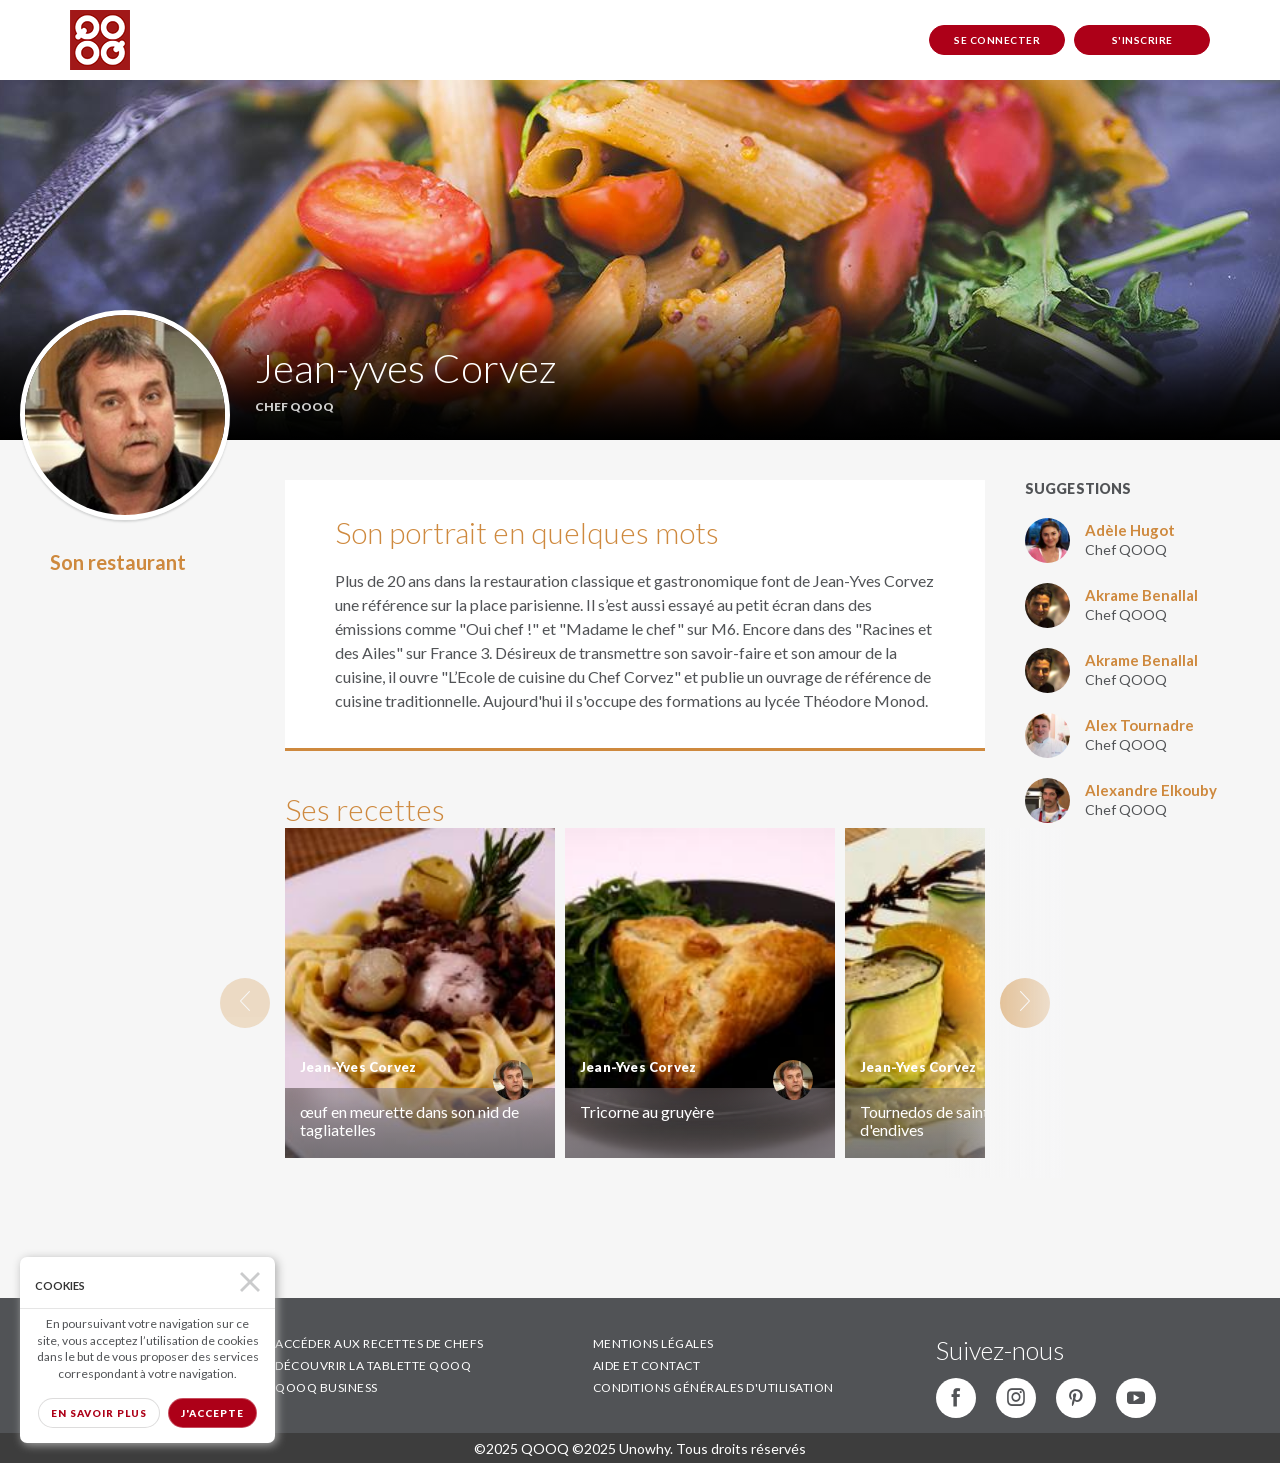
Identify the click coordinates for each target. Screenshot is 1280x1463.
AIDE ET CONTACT (647, 1365)
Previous (245, 1003)
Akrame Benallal (1141, 595)
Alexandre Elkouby (1151, 790)
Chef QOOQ (1126, 549)
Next (1025, 1003)
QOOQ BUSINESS (326, 1387)
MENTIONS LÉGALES (653, 1343)
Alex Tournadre (1139, 725)
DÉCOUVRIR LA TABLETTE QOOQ (373, 1365)
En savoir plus (99, 1413)
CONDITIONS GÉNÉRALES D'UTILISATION (713, 1387)
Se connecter (997, 40)
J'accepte (212, 1413)
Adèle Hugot (1130, 530)
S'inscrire (1142, 40)
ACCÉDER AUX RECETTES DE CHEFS (379, 1343)
